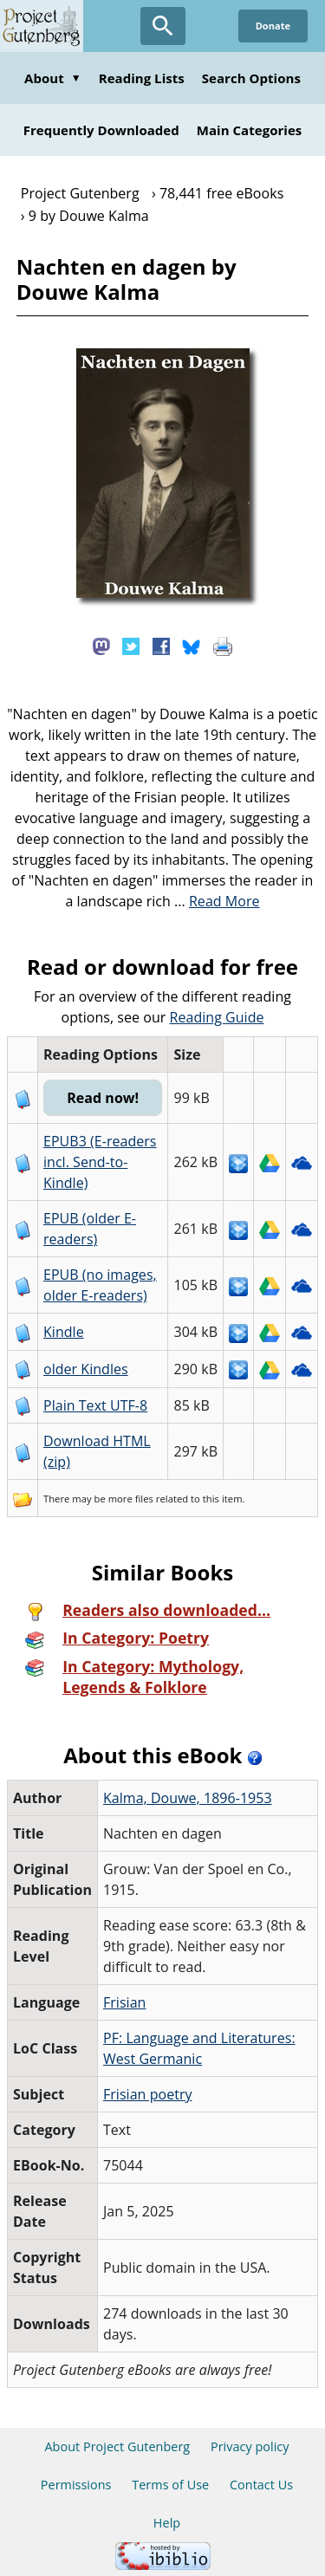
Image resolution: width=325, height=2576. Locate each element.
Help (166, 2522)
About (52, 78)
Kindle (63, 1331)
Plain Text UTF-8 (95, 1405)
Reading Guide (217, 1017)
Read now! (103, 1097)
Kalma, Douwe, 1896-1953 (187, 1797)
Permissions (76, 2484)
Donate (273, 25)
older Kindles (85, 1369)
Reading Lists (142, 78)
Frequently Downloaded (101, 130)
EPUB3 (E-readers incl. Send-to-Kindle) (100, 1162)
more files (130, 1498)
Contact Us (261, 2484)
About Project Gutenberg (117, 2446)
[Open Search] (162, 26)
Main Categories (249, 130)
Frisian (124, 2002)
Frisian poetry (147, 2094)
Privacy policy (250, 2446)
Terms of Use (170, 2484)
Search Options (251, 78)
